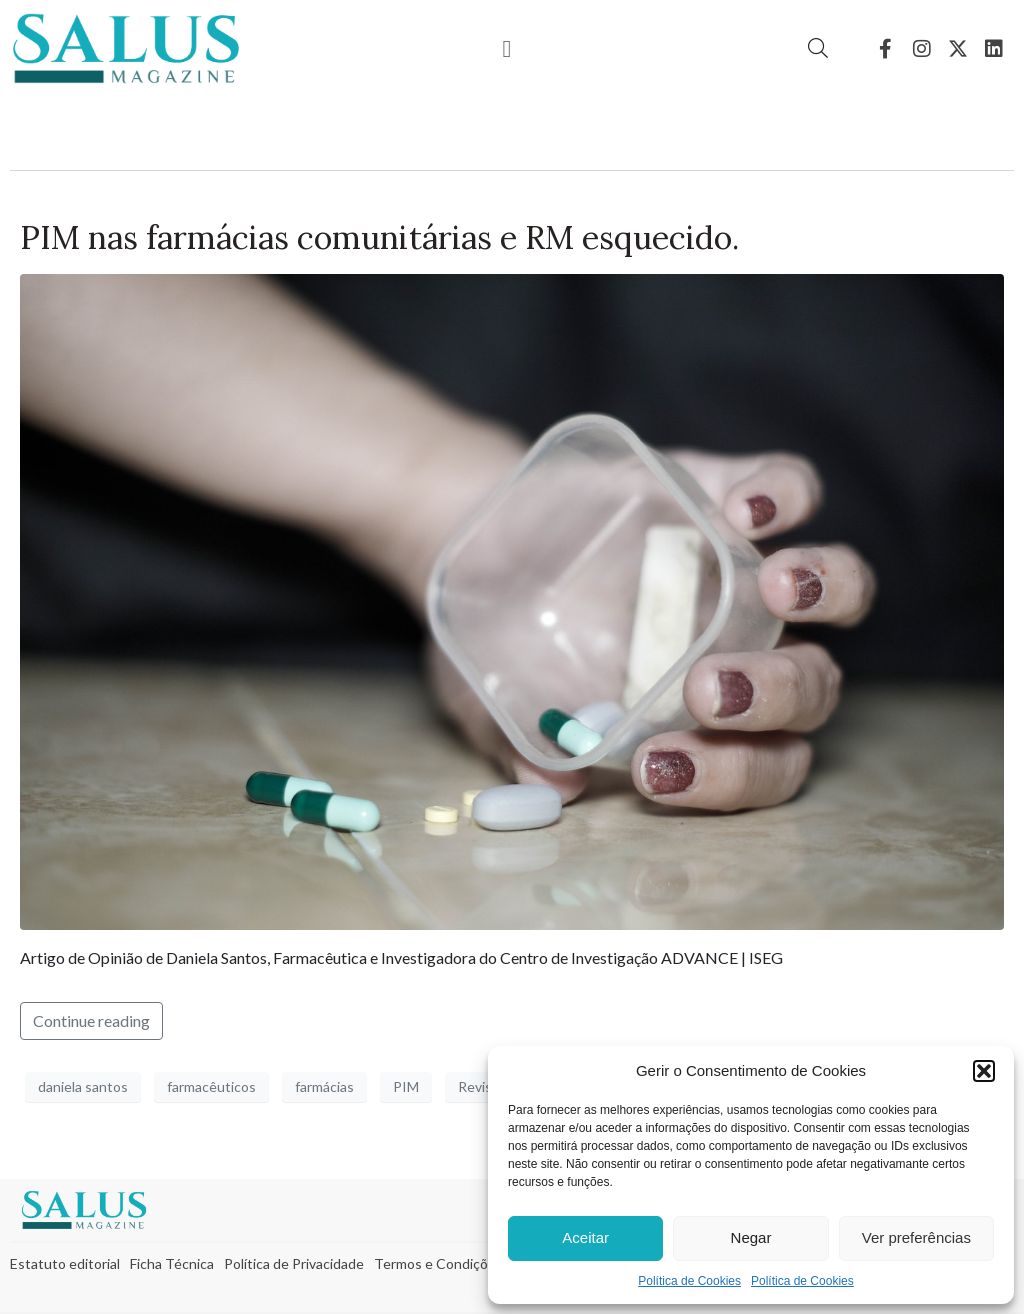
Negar (751, 1237)
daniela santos (83, 1086)
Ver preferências (916, 1237)
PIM (406, 1086)
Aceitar (585, 1237)
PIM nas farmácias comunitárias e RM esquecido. (379, 237)
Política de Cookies (689, 1281)
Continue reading (91, 1020)
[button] (984, 1071)
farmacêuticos (211, 1086)
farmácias (324, 1086)
